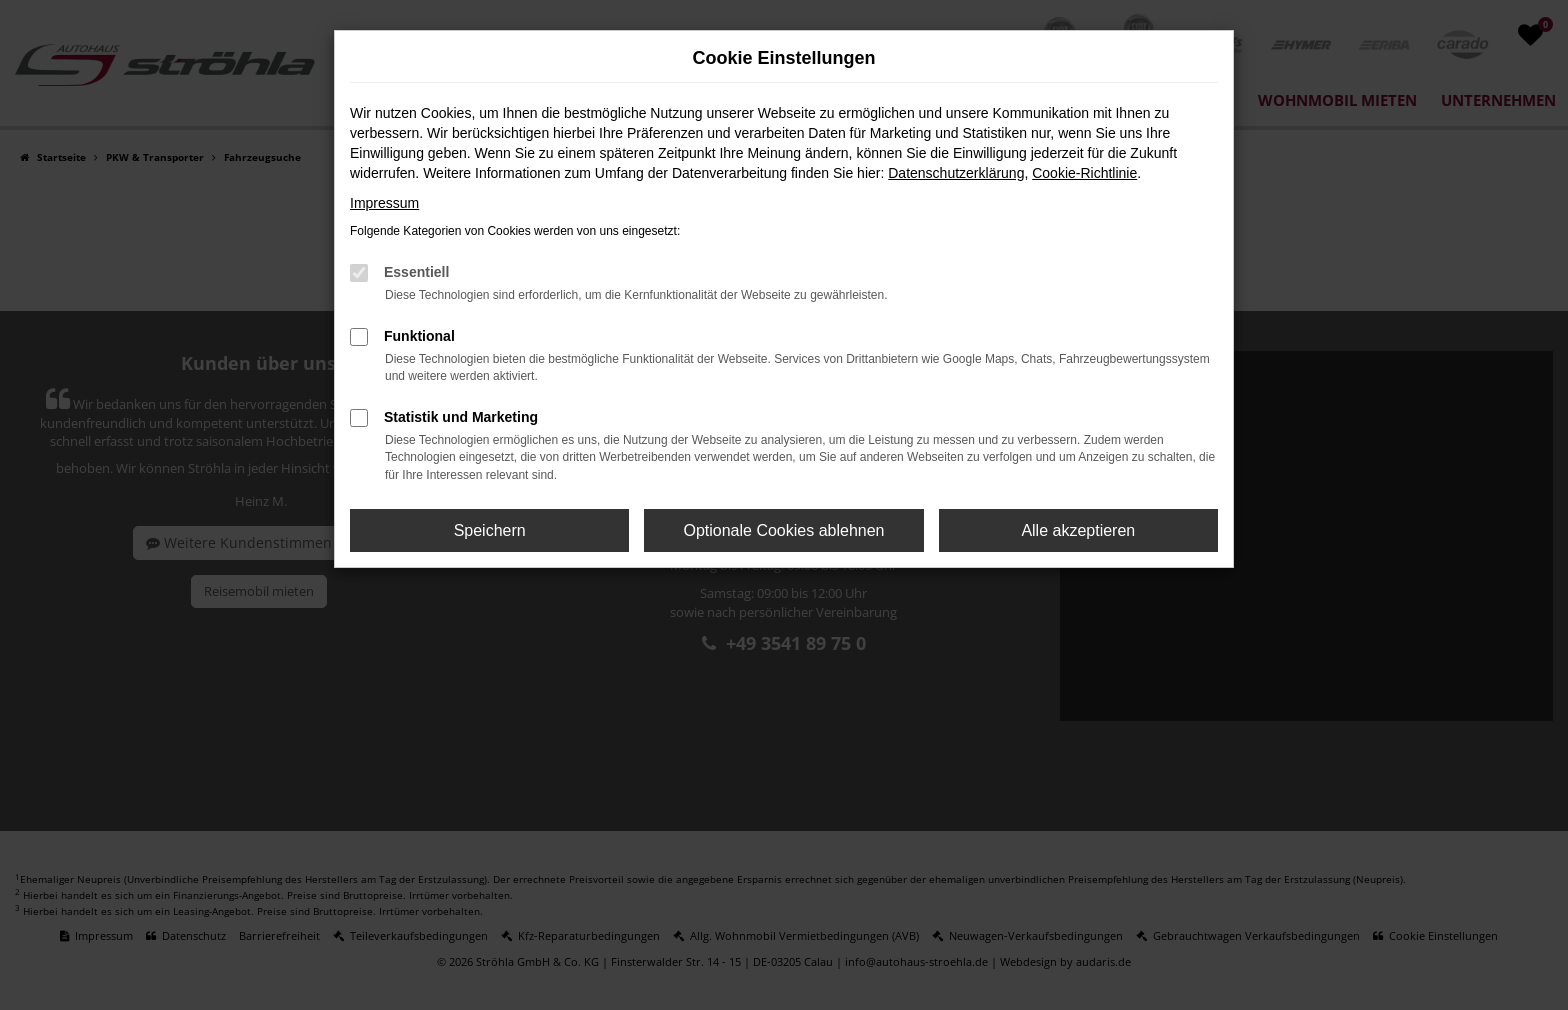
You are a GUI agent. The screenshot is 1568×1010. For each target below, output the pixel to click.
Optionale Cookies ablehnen (783, 530)
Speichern (490, 530)
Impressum (384, 203)
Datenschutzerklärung (956, 173)
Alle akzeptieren (1078, 530)
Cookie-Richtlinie (1084, 173)
